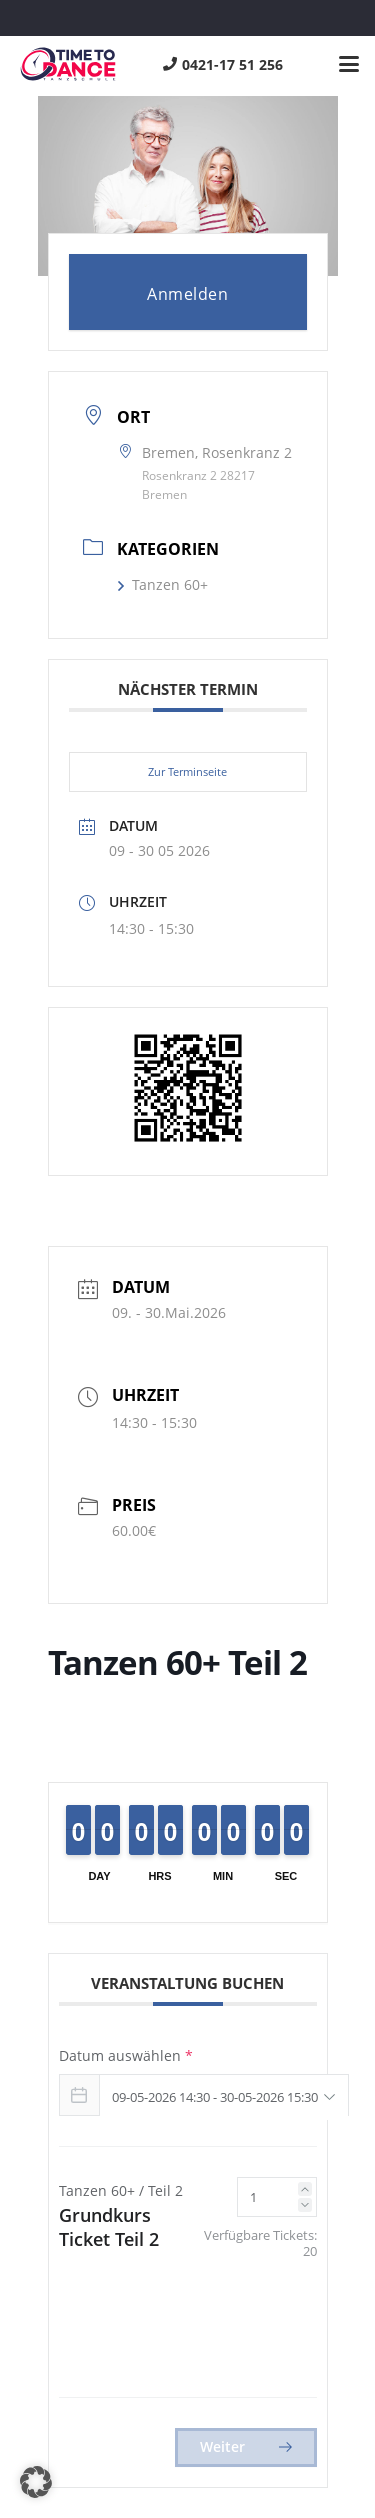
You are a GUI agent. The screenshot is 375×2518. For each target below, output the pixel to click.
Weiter (246, 2446)
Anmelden (187, 294)
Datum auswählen (126, 2055)
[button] (349, 64)
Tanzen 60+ (163, 584)
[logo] (68, 64)
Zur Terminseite (187, 771)
